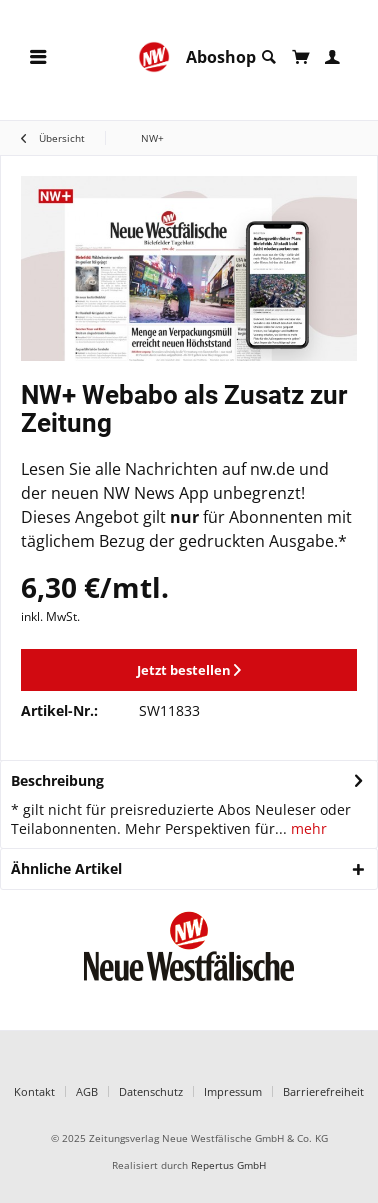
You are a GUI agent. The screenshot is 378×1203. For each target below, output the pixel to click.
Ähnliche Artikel (66, 868)
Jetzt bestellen (189, 670)
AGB (87, 1091)
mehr (307, 828)
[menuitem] (38, 57)
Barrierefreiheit (323, 1091)
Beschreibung (57, 780)
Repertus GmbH (228, 1165)
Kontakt (34, 1091)
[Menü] (38, 57)
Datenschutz (151, 1091)
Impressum (233, 1091)
